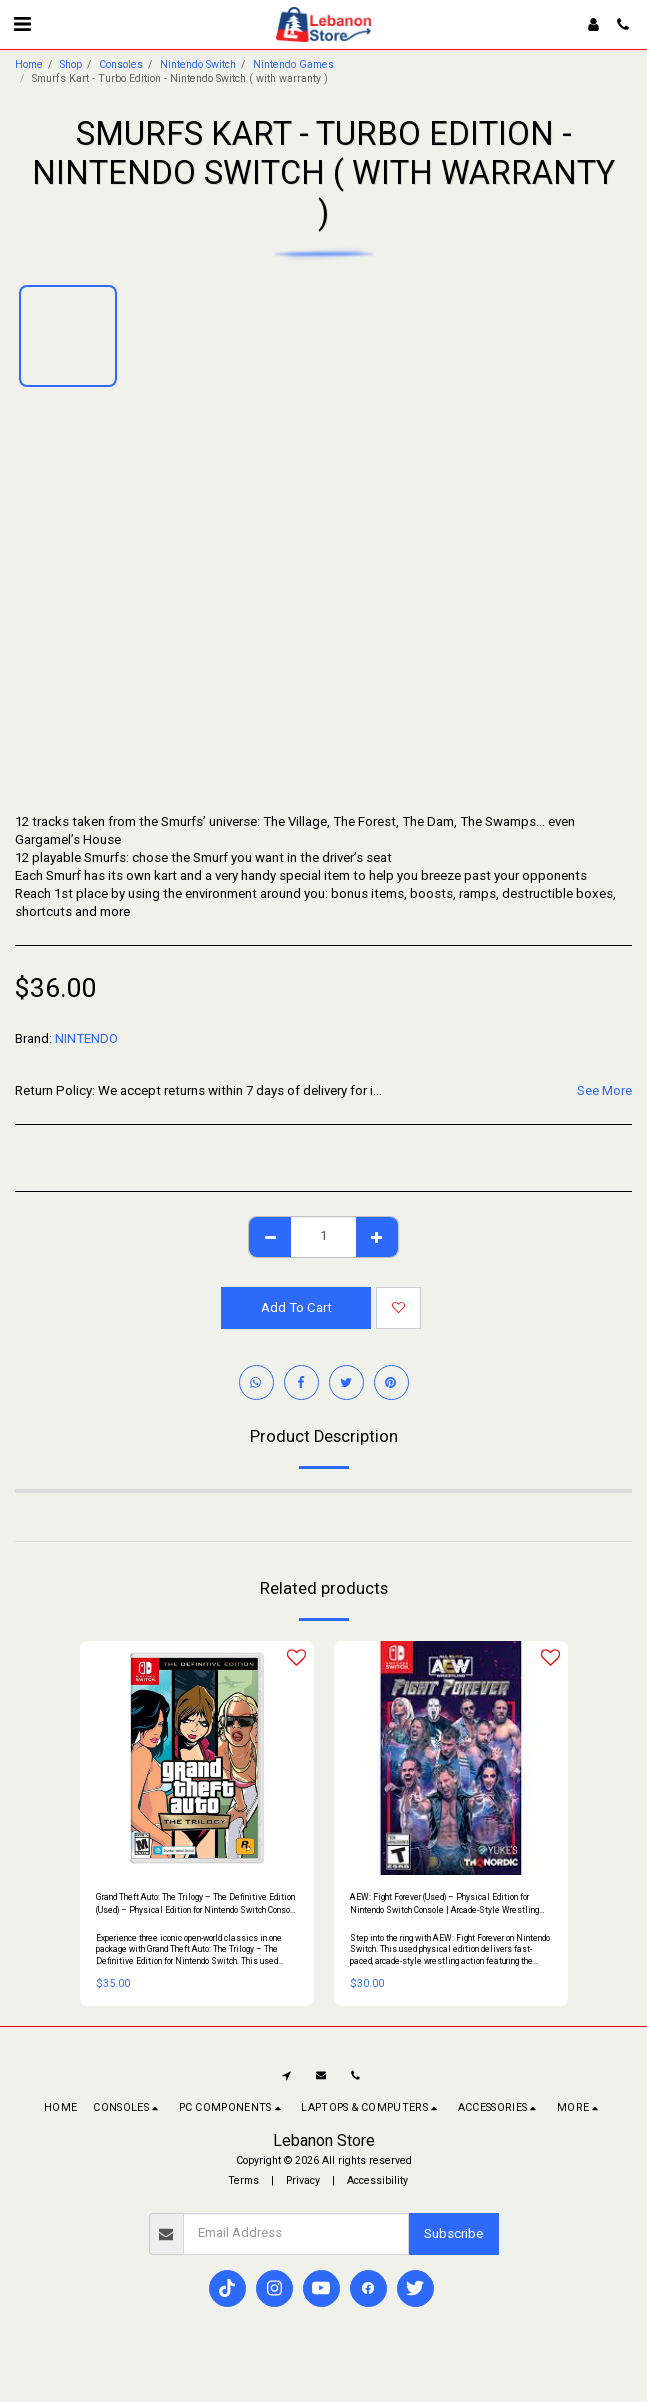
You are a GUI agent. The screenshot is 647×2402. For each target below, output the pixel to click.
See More (604, 1090)
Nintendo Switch (198, 64)
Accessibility (377, 2180)
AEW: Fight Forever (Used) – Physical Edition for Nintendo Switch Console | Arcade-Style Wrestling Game (444, 1904)
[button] (22, 24)
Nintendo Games (293, 64)
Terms (243, 2180)
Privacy (303, 2180)
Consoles (121, 64)
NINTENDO (86, 1038)
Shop (71, 64)
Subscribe (453, 2233)
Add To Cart (296, 1307)
